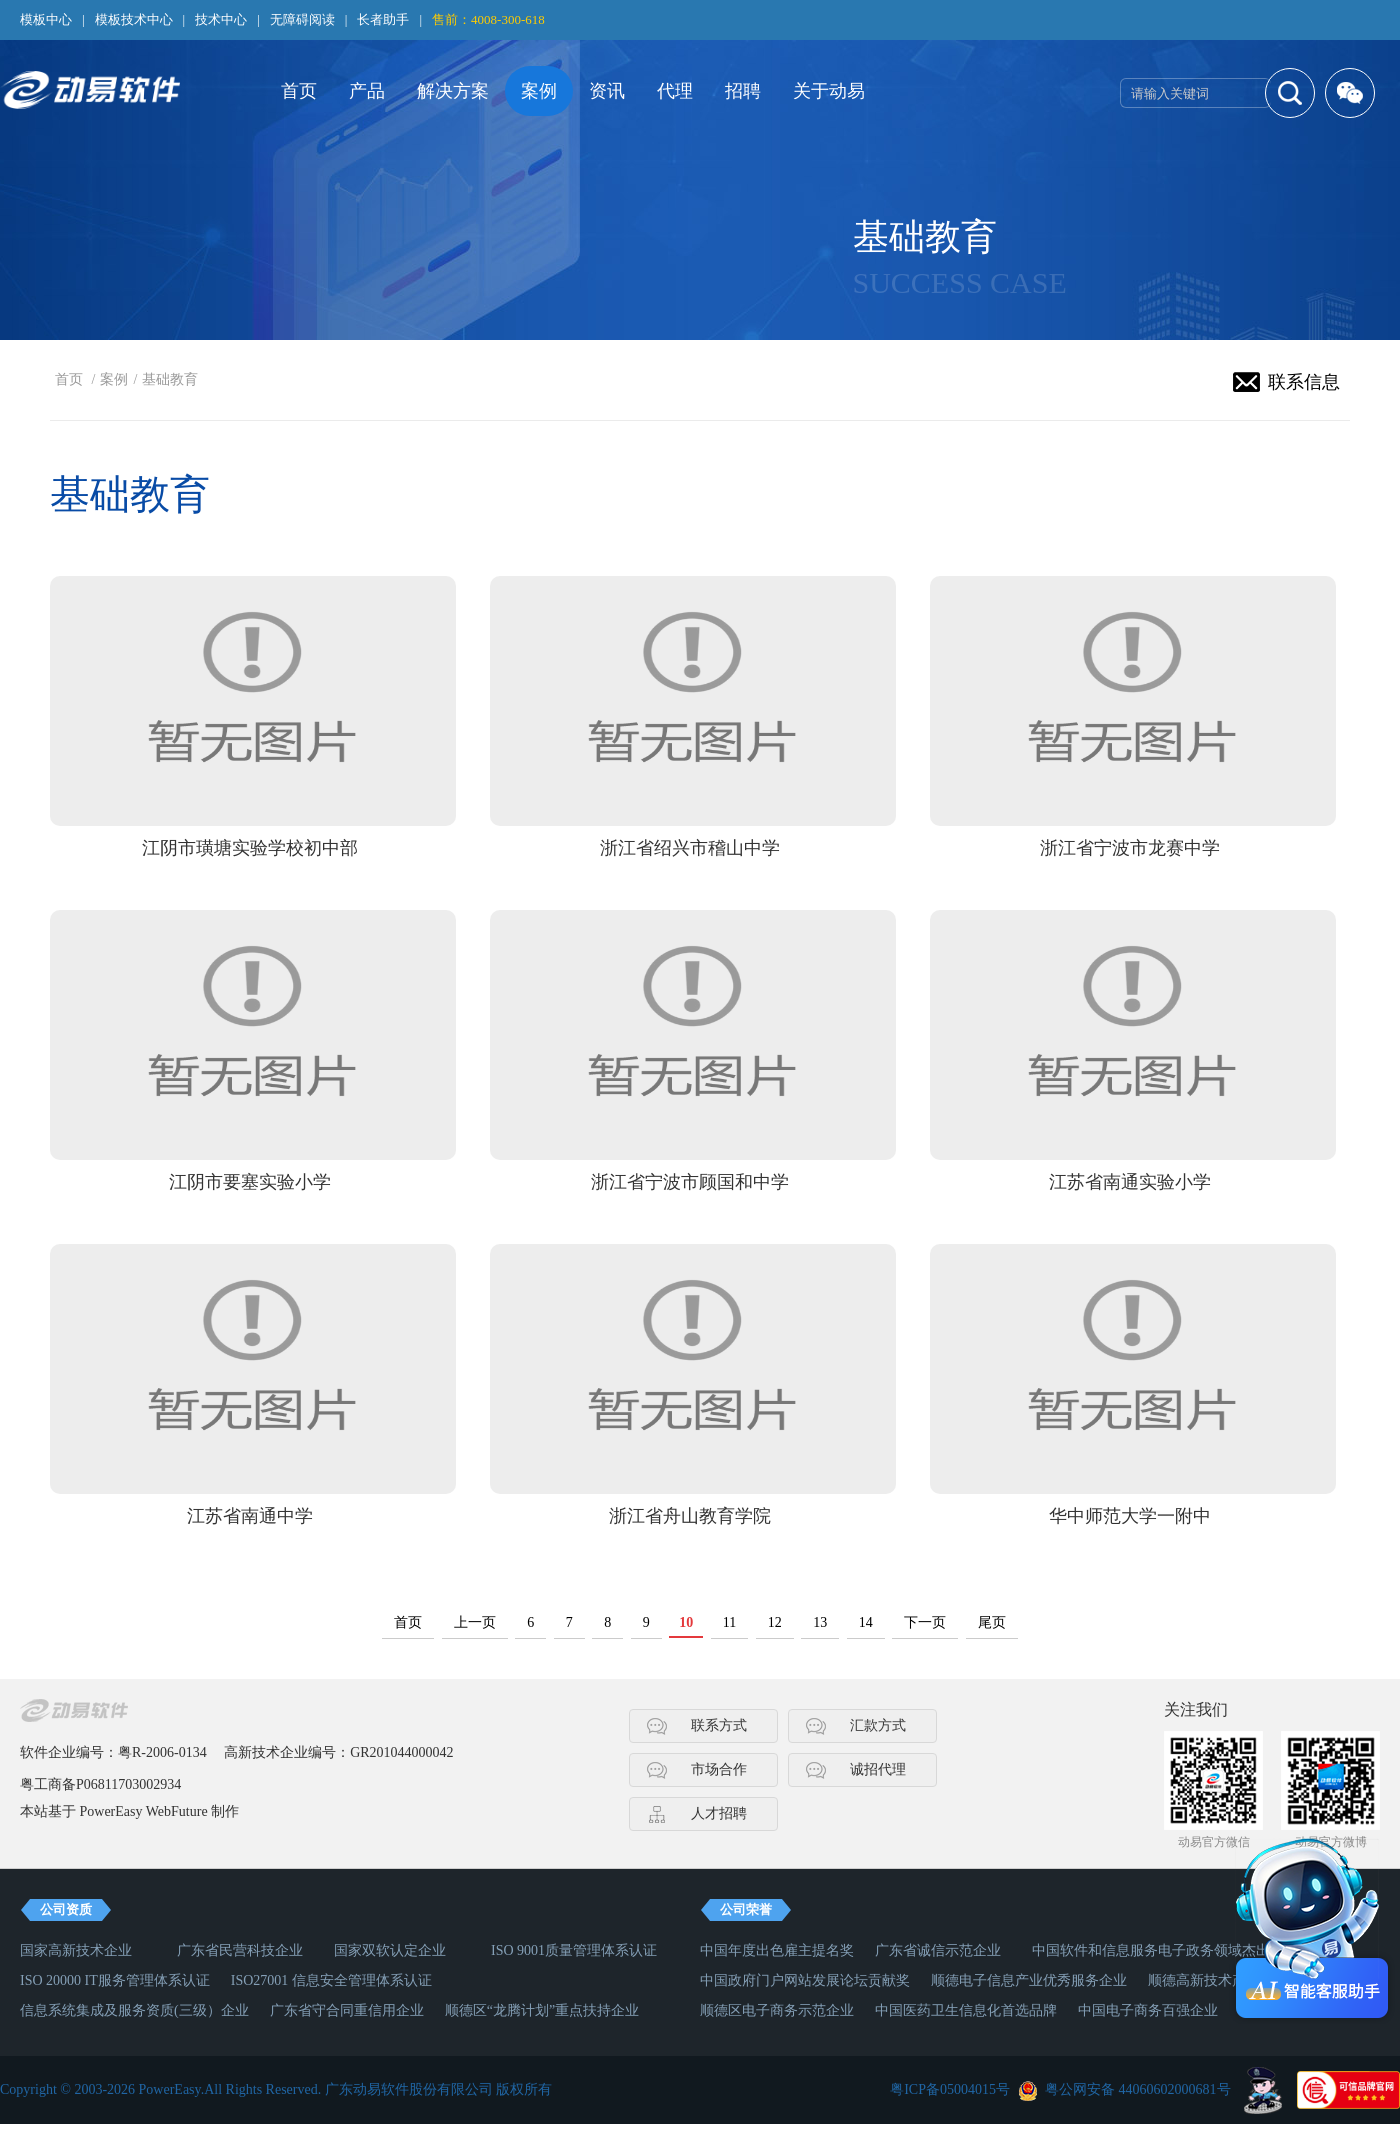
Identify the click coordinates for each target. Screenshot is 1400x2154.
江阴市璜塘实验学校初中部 (250, 848)
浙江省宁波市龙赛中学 (1130, 848)
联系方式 (719, 1725)
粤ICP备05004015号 (950, 2089)
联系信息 (1304, 382)
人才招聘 (719, 1813)
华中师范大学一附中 (1130, 1516)
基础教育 (170, 379)
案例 (539, 91)
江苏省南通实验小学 (1130, 1182)
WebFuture (177, 1811)
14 (866, 1622)
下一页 (925, 1622)
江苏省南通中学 (250, 1516)
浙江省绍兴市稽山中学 (690, 848)
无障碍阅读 (302, 19)
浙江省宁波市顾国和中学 (690, 1182)
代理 (675, 91)
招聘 (743, 91)
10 (686, 1622)
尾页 (992, 1622)
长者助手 (383, 19)
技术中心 (221, 19)
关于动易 (829, 91)
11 (729, 1622)
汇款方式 (878, 1725)
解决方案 (453, 91)
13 (820, 1622)
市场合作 (719, 1769)
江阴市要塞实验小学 (250, 1182)
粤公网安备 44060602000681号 (1138, 2089)
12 (775, 1622)
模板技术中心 (134, 19)
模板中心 (46, 19)
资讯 (607, 91)
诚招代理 (878, 1769)
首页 (299, 91)
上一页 (475, 1622)
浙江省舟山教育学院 (690, 1516)
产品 (367, 91)
